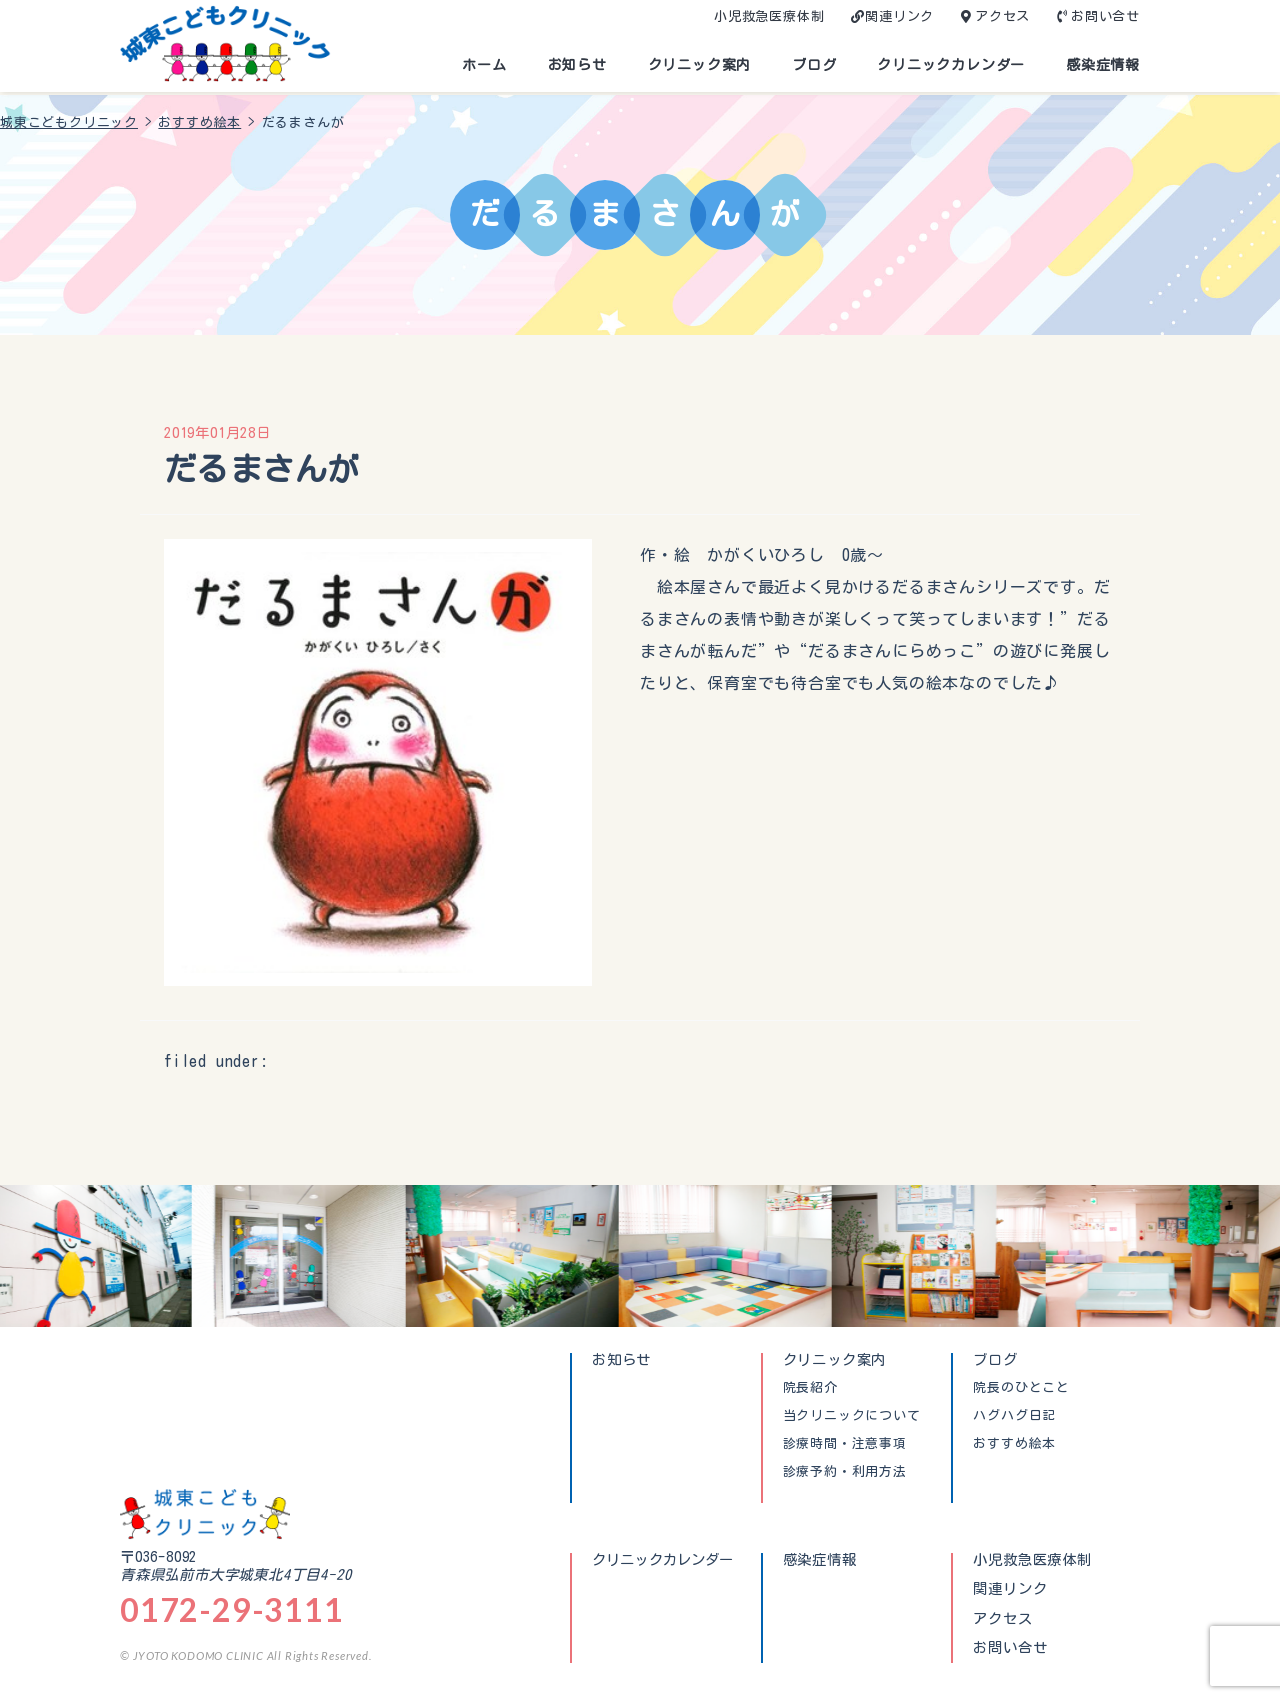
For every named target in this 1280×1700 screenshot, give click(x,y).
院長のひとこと (1021, 1388)
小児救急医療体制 (769, 16)
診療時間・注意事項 (845, 1444)
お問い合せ (1105, 16)
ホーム (484, 65)
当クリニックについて (852, 1416)
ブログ (814, 65)
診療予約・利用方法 (845, 1472)
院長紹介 (810, 1388)
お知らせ (577, 65)
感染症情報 (1103, 65)
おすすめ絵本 (1014, 1444)
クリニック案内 (700, 65)
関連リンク (899, 16)
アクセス (1002, 16)
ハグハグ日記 (1014, 1416)
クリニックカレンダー (951, 65)
